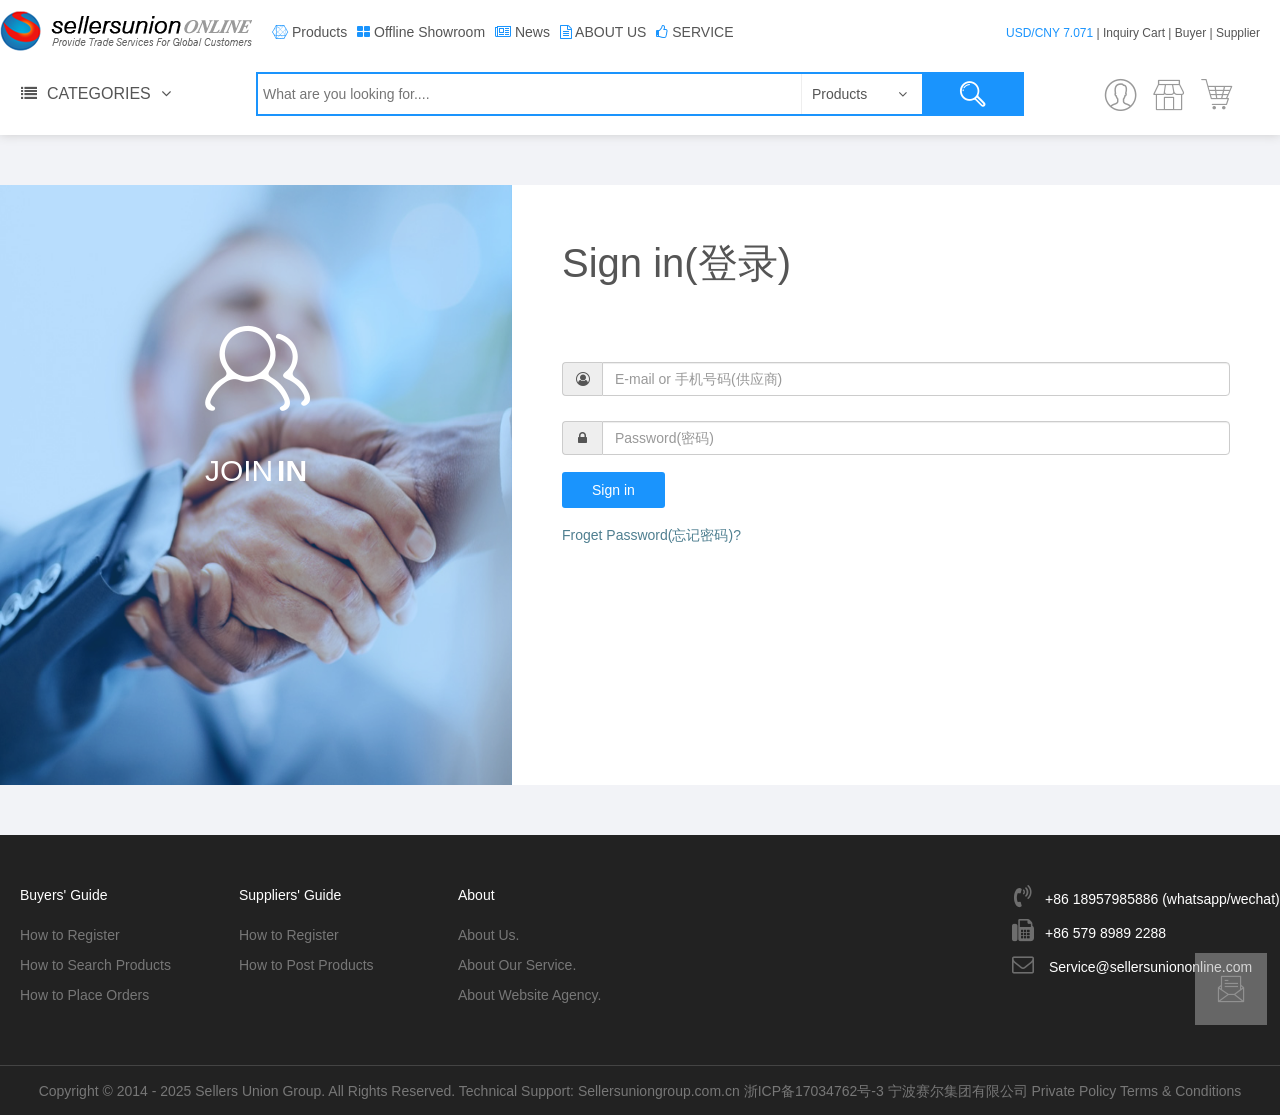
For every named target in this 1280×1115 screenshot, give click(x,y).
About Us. (488, 935)
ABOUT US (610, 32)
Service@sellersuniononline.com (1150, 967)
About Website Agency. (529, 995)
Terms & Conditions (1180, 1091)
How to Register (70, 935)
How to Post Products (306, 965)
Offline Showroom (429, 32)
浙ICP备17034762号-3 (814, 1091)
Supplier (1238, 33)
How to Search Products (95, 965)
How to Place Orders (84, 995)
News (532, 32)
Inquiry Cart (1134, 33)
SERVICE (702, 32)
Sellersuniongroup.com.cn (659, 1091)
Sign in (613, 490)
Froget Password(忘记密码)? (651, 535)
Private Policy (1074, 1091)
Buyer (1190, 33)
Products (319, 32)
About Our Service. (517, 965)
